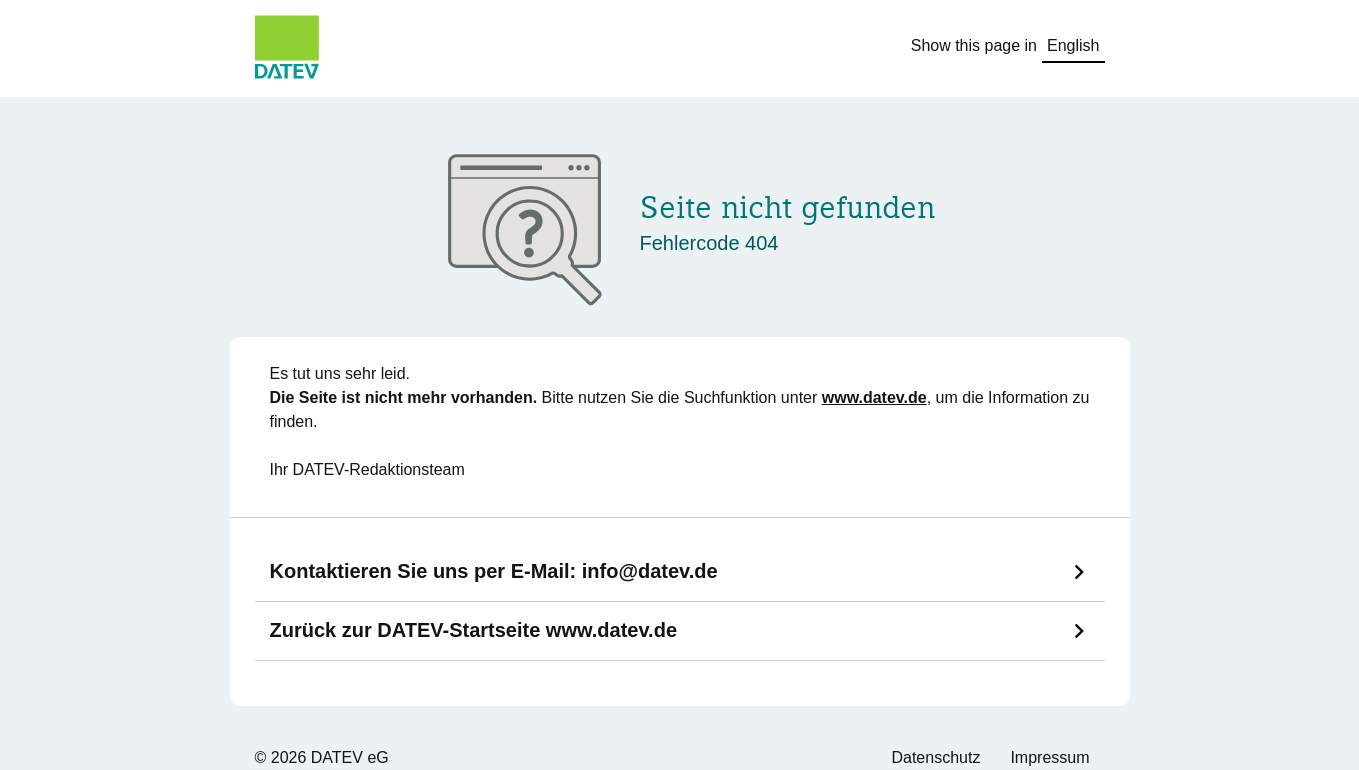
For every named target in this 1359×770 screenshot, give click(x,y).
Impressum (1049, 757)
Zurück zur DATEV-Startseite (474, 630)
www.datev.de (874, 397)
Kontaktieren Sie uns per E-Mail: (494, 571)
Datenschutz (935, 757)
